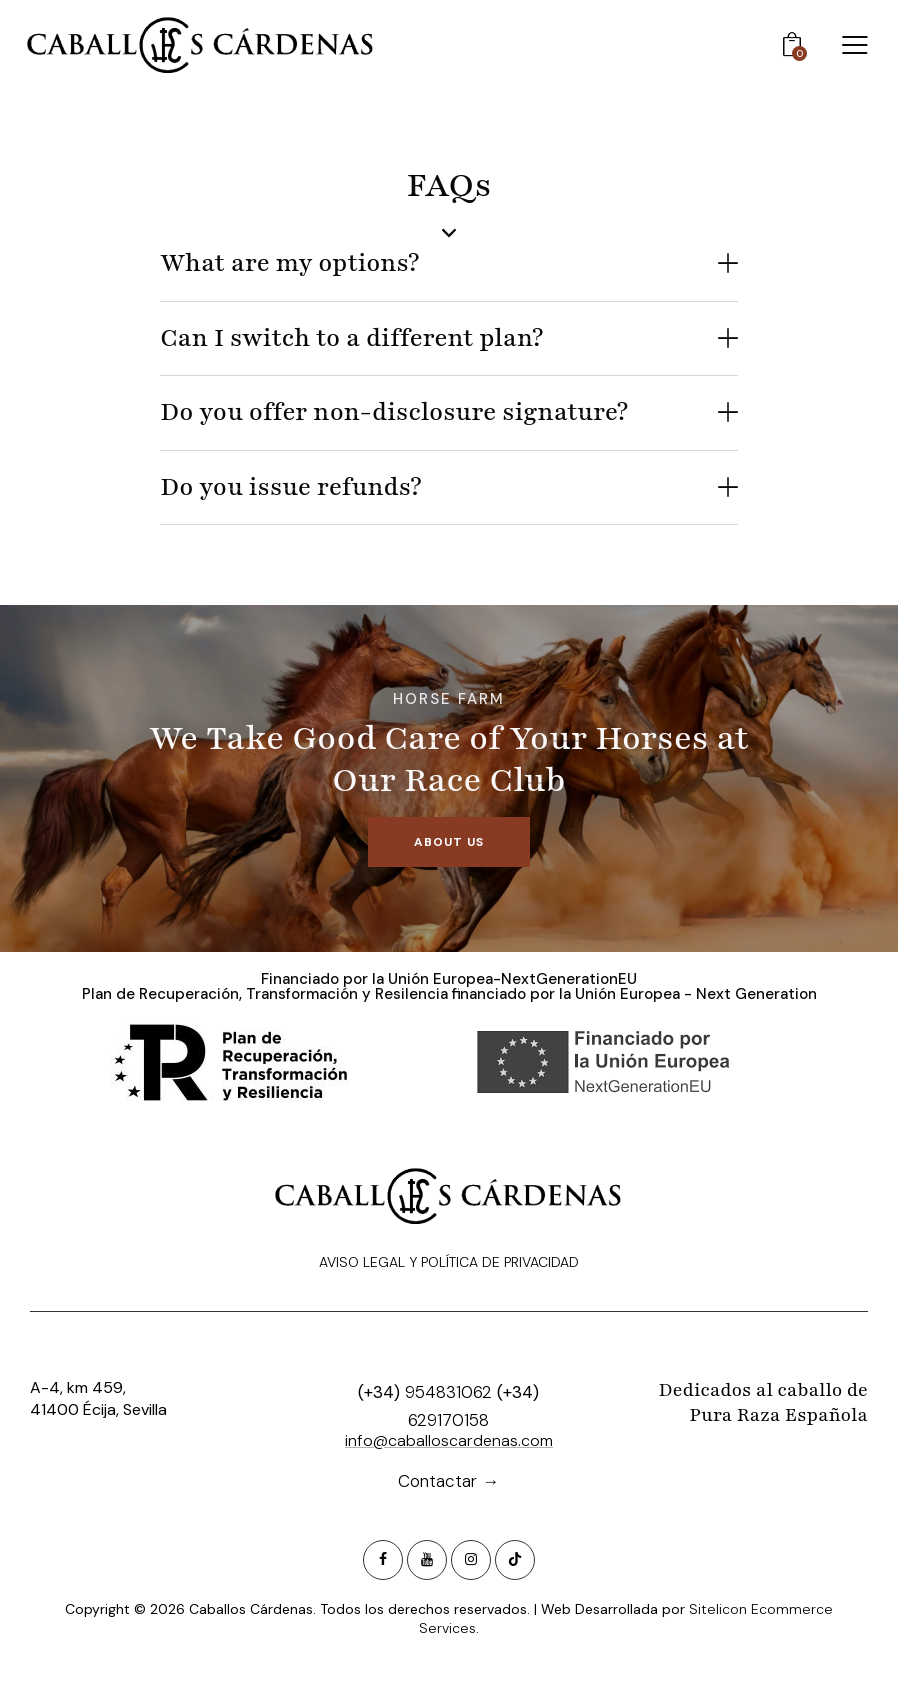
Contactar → (448, 1481)
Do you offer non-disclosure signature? (394, 412)
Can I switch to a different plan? (351, 338)
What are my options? (289, 263)
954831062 (448, 1392)
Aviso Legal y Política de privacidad (449, 1262)
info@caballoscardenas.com (449, 1440)
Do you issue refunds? (290, 487)
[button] (449, 264)
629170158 (448, 1420)
